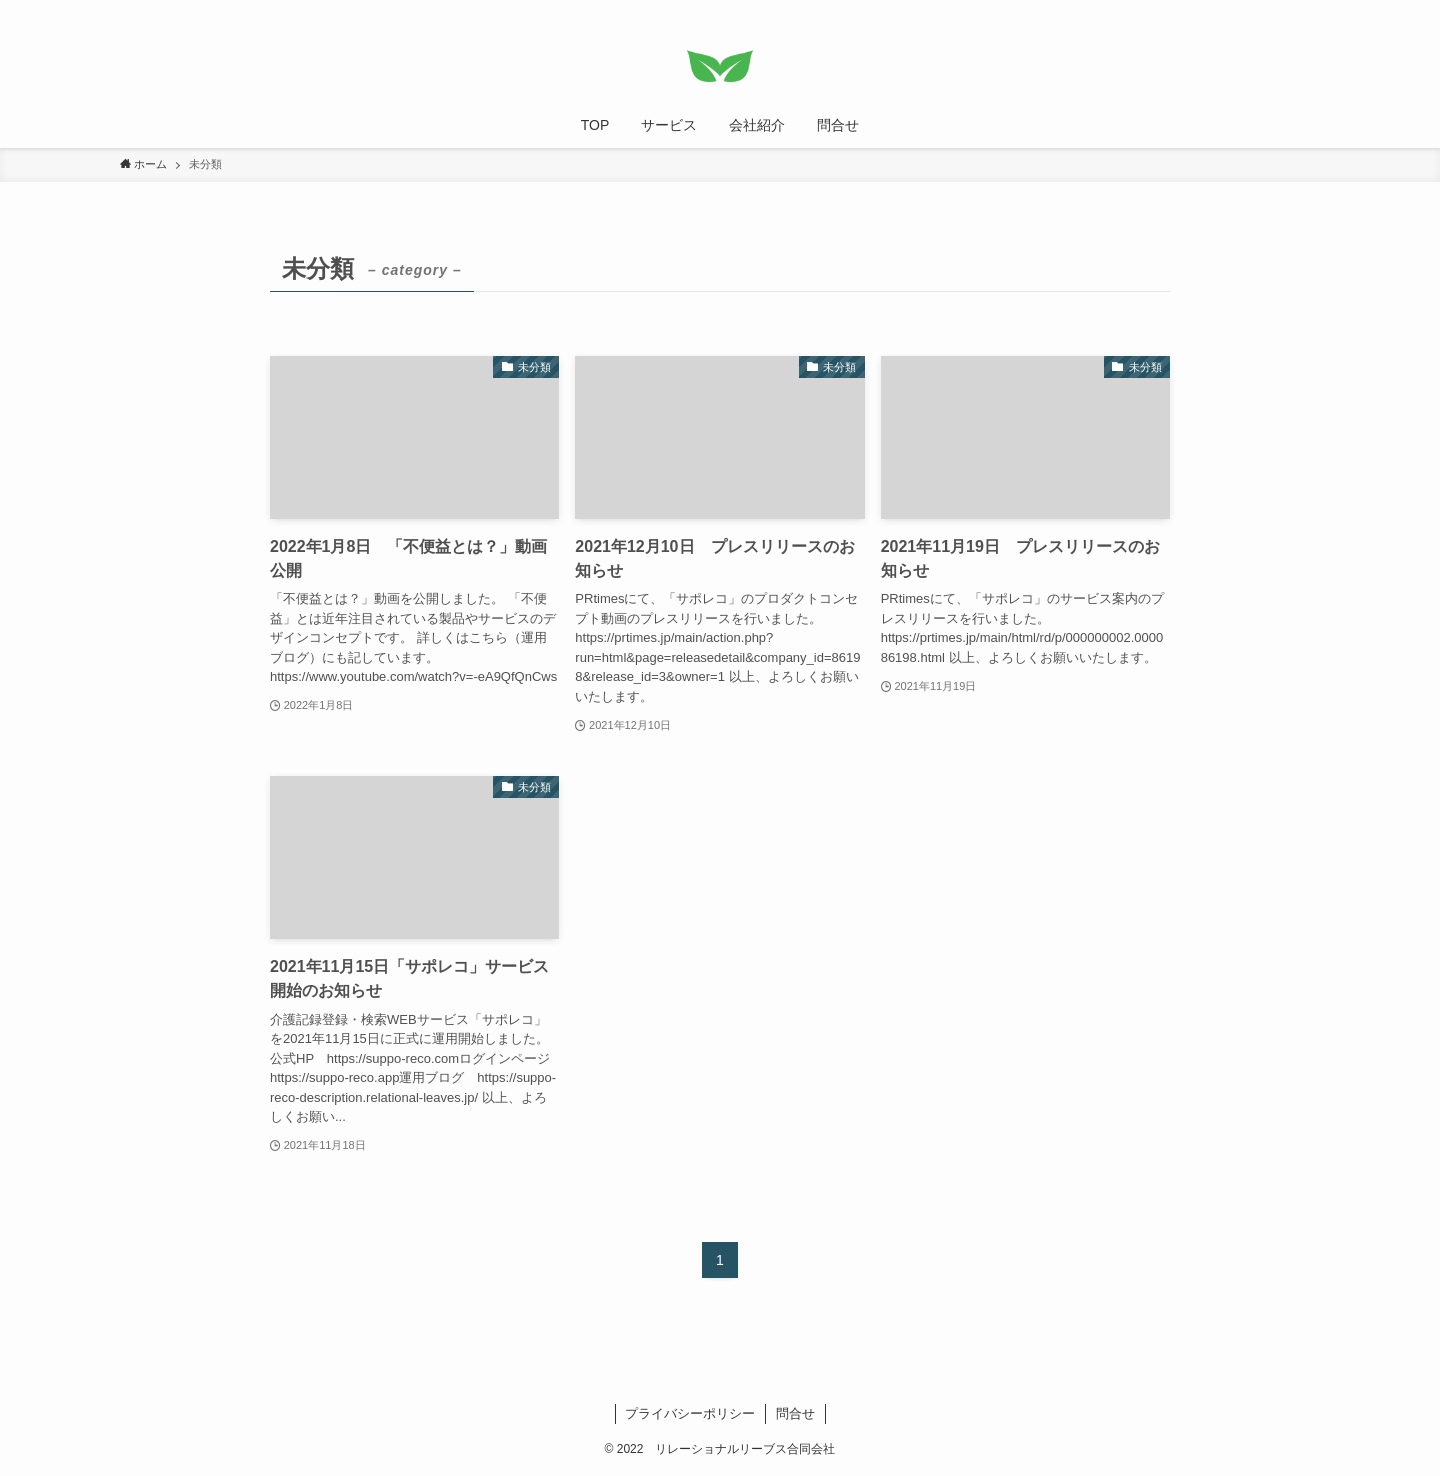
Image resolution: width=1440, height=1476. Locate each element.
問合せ (795, 1413)
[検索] (1307, 11)
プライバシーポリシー (690, 1413)
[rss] (1281, 11)
